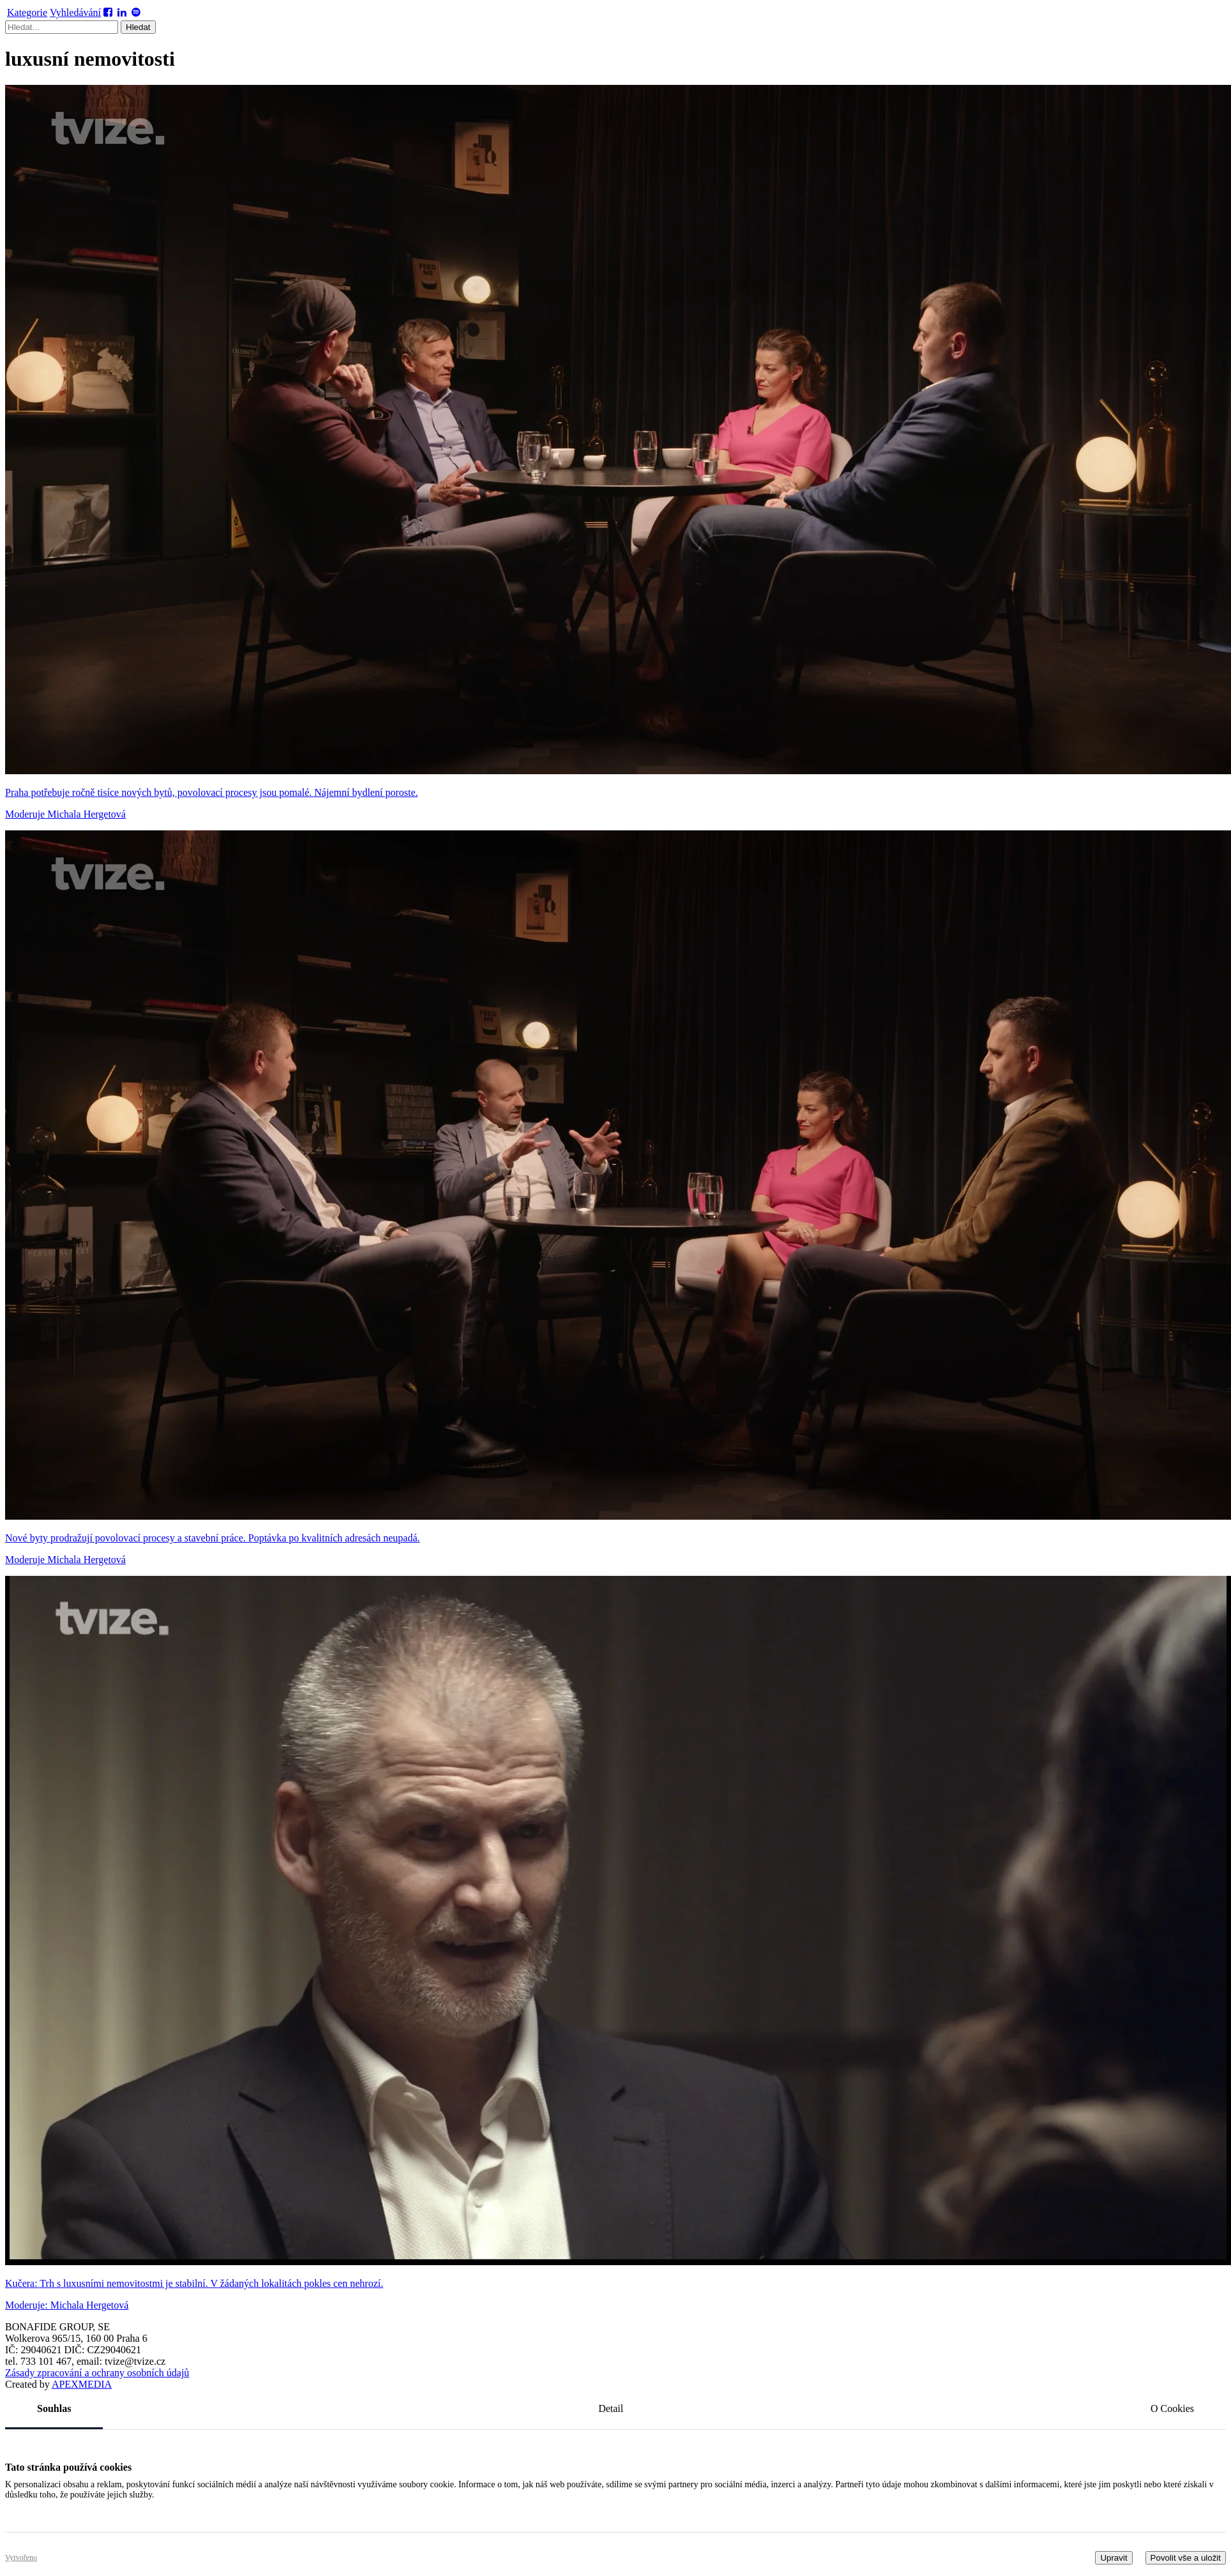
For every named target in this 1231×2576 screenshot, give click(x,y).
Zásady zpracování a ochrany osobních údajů (97, 2372)
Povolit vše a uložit (1186, 2558)
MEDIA (82, 2384)
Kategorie (27, 12)
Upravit (1113, 2558)
